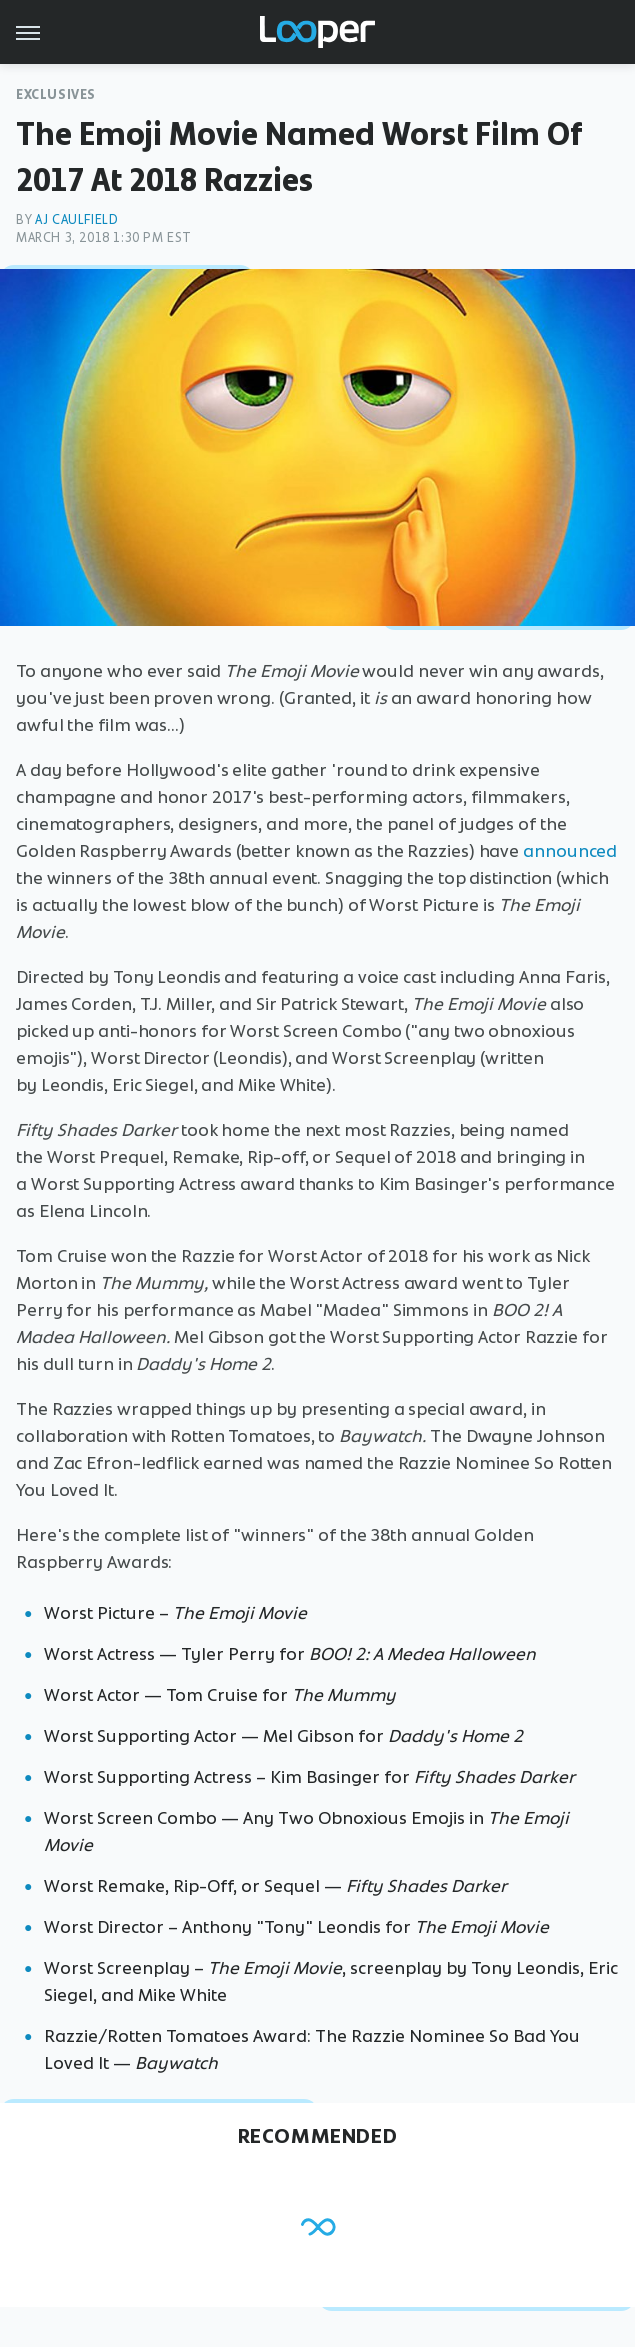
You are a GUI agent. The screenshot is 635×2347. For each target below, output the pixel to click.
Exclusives (56, 94)
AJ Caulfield (76, 219)
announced (570, 851)
